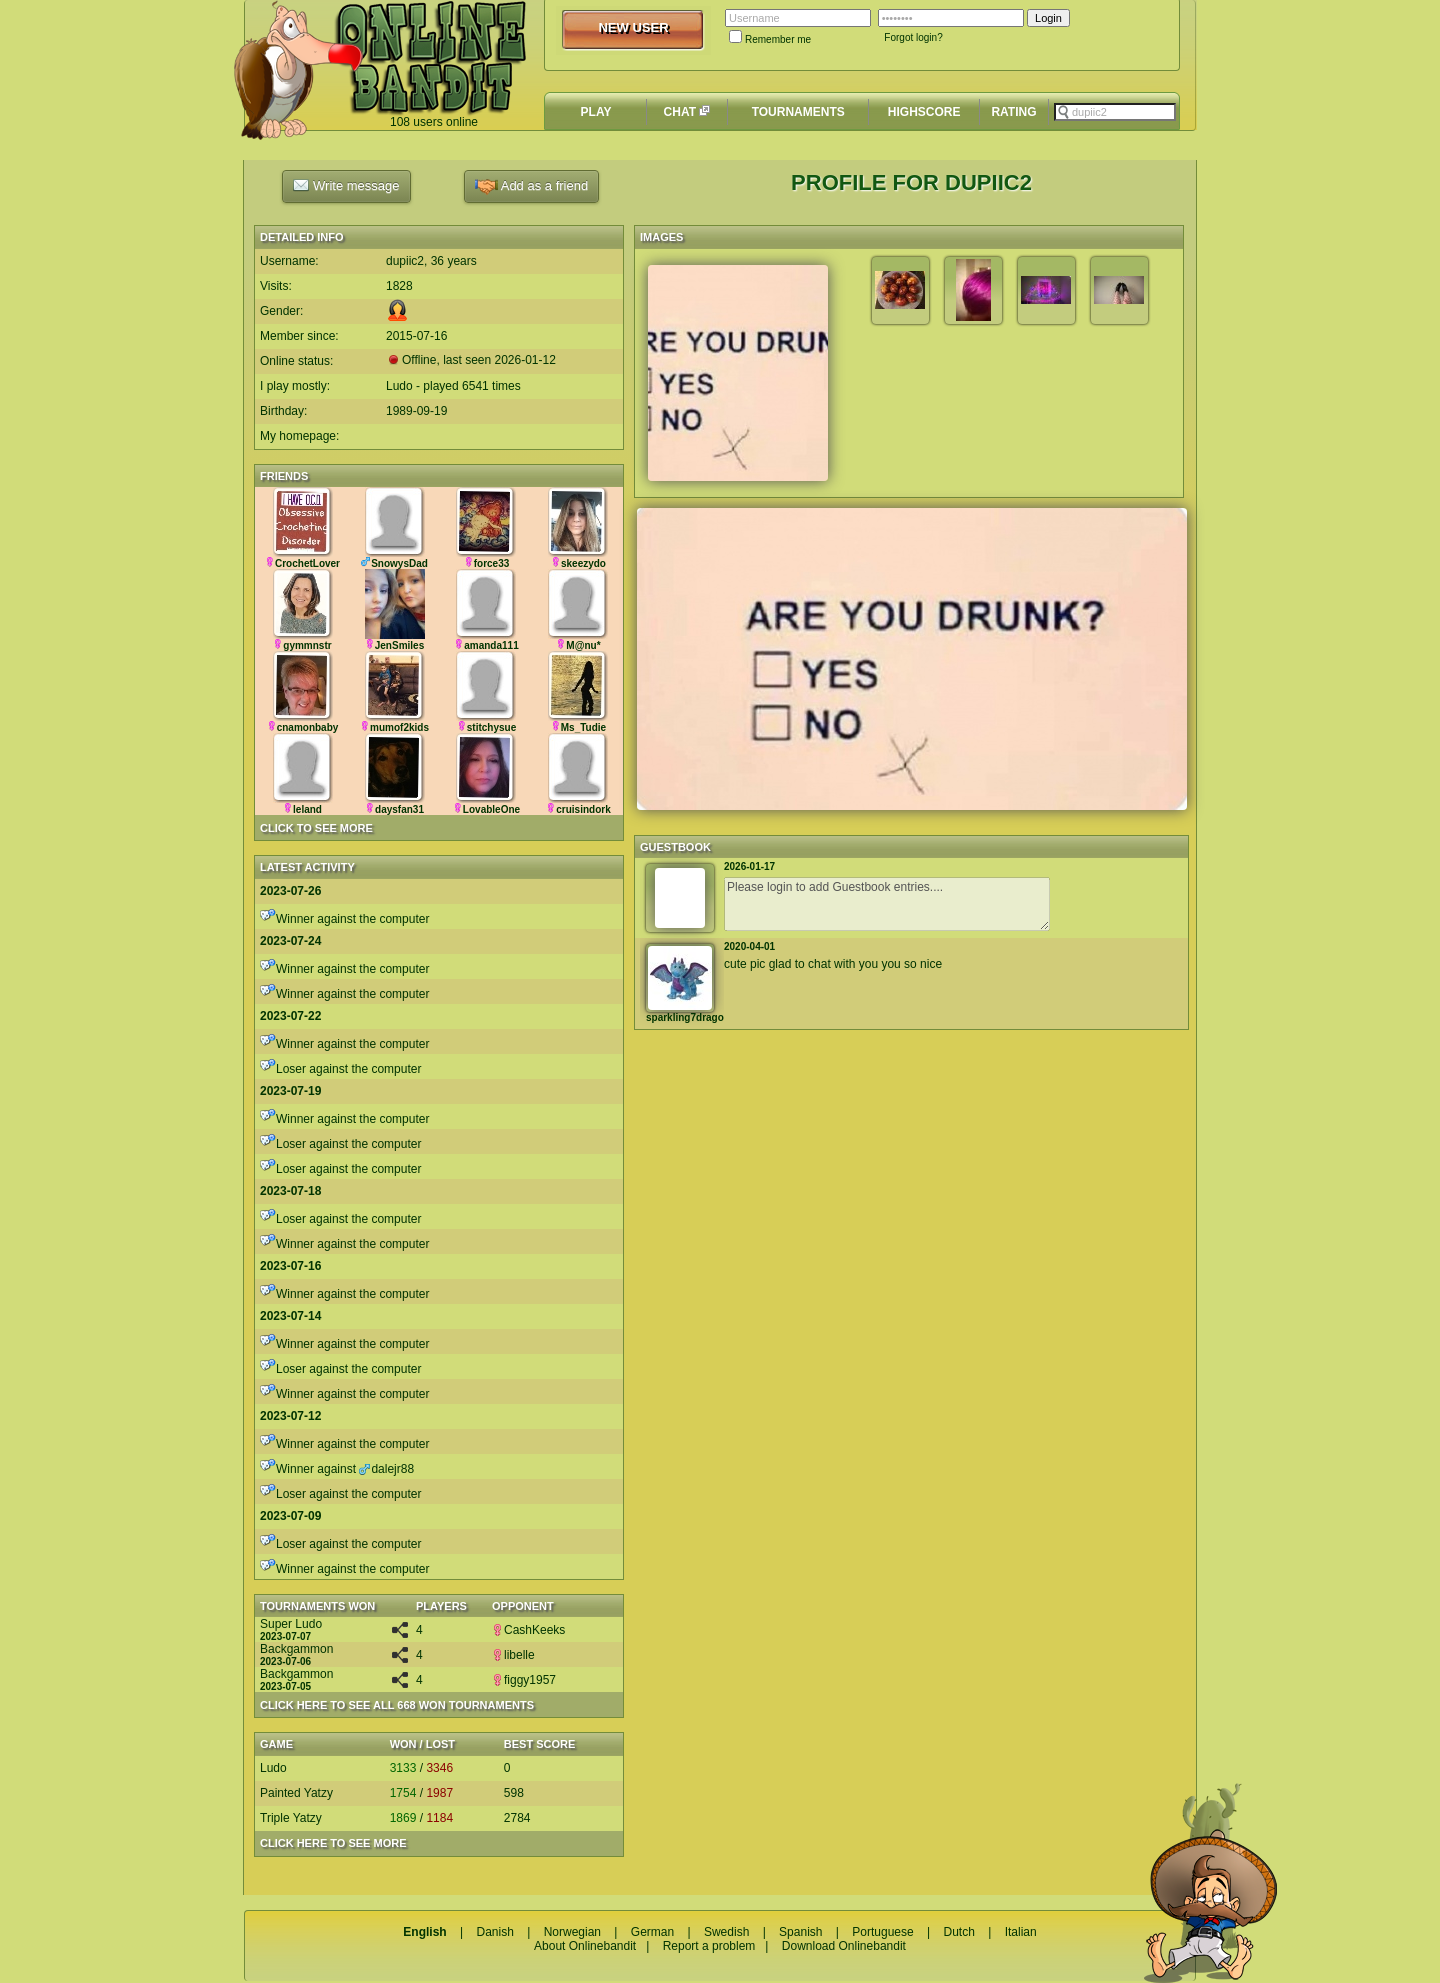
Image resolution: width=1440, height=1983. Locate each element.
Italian (1021, 1932)
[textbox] (1115, 112)
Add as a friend (531, 186)
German (652, 1932)
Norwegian (572, 1932)
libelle (513, 1655)
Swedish (726, 1932)
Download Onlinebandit (844, 1946)
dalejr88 (386, 1469)
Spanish (800, 1932)
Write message (346, 185)
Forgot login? (913, 37)
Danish (494, 1932)
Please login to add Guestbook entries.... (887, 904)
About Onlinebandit (585, 1946)
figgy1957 (524, 1680)
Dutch (958, 1932)
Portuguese (882, 1932)
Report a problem (709, 1946)
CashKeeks (528, 1630)
